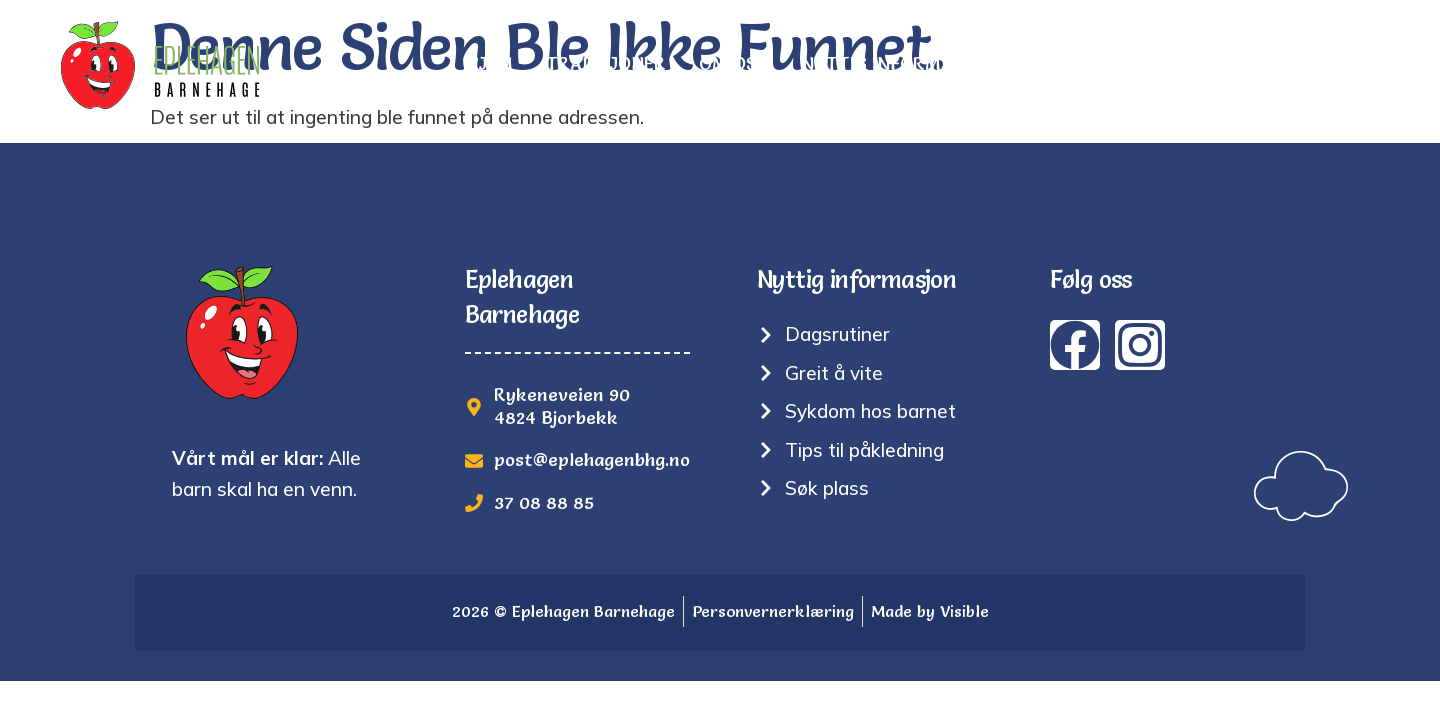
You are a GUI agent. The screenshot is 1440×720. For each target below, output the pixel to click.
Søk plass (1173, 64)
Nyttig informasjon (899, 64)
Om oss (733, 64)
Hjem (489, 64)
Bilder (1061, 64)
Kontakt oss (1317, 64)
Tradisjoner (606, 64)
